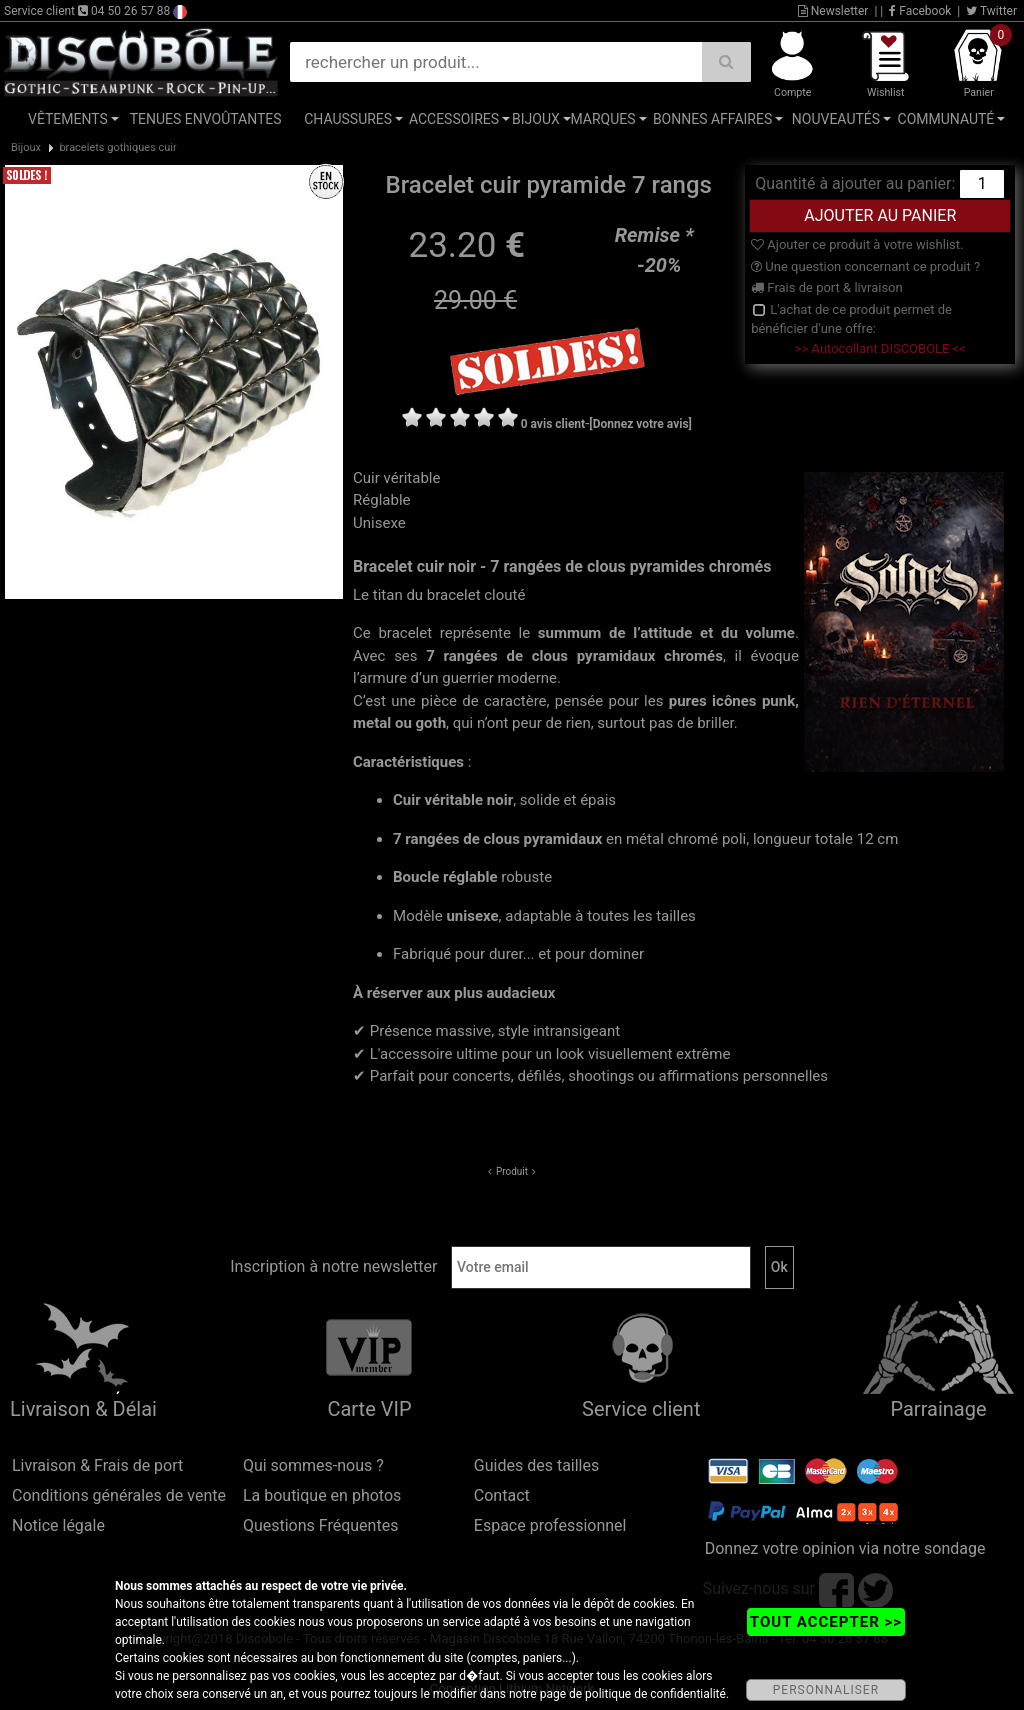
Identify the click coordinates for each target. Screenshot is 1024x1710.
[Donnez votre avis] (640, 424)
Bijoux (536, 119)
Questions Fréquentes (321, 1525)
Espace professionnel (550, 1525)
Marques (602, 119)
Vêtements (68, 119)
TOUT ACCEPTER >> (826, 1622)
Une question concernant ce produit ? (865, 266)
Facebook (920, 11)
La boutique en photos (322, 1495)
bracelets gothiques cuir (117, 147)
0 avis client (553, 424)
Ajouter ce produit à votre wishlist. (857, 244)
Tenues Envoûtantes (206, 119)
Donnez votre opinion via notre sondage (845, 1548)
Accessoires (454, 119)
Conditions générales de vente (119, 1495)
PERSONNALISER (826, 1690)
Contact (502, 1495)
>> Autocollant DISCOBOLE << (880, 348)
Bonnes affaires (712, 119)
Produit (512, 1171)
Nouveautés (836, 119)
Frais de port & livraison (827, 287)
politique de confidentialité (655, 1694)
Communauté (946, 119)
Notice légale (58, 1525)
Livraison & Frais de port (97, 1465)
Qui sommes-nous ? (313, 1465)
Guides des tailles (536, 1465)
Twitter (991, 11)
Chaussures (348, 119)
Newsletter (833, 11)
